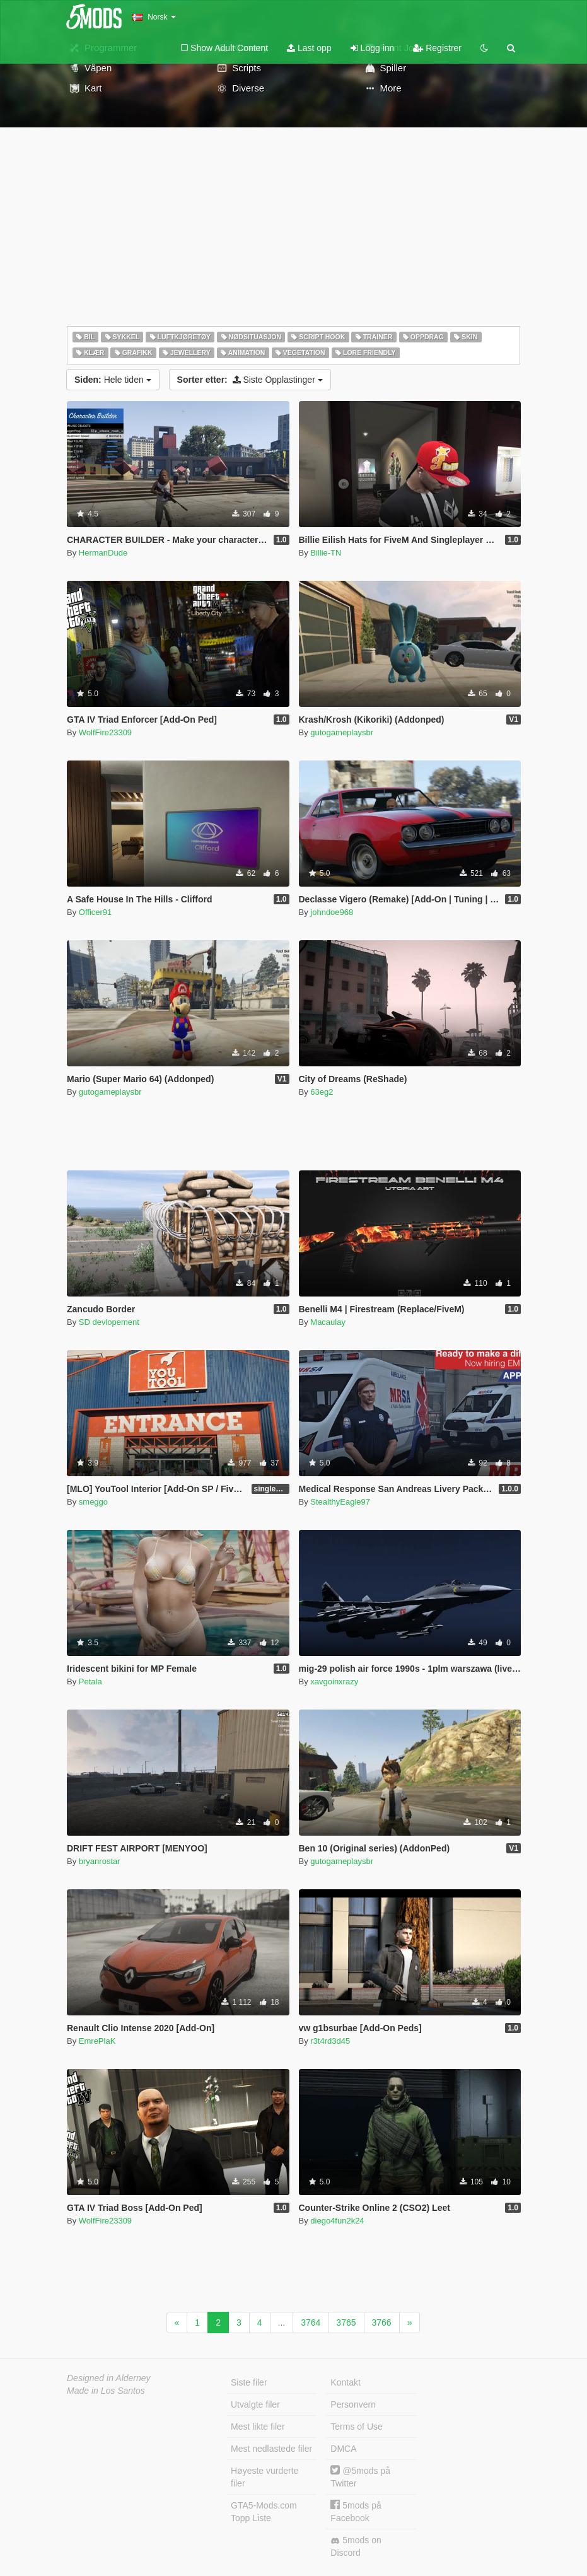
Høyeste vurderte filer (264, 2477)
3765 (346, 2322)
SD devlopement (109, 1322)
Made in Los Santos (106, 2391)
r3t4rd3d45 (330, 2041)
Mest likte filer (258, 2427)
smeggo (93, 1502)
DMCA (343, 2449)
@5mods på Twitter (360, 2476)
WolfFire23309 (105, 732)
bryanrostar (99, 1861)
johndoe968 (331, 912)
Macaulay (328, 1322)
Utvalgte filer (255, 2404)
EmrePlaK (97, 2041)
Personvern (353, 2404)
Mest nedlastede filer (271, 2449)
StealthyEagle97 (340, 1502)
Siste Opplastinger (250, 380)
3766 (382, 2322)
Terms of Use (356, 2427)
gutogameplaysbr (341, 732)
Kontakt (345, 2382)
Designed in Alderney (109, 2378)
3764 (310, 2322)
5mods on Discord (355, 2546)
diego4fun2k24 (337, 2220)
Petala (90, 1681)
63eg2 (321, 1092)
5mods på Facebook (355, 2511)
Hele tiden (112, 380)
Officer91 (95, 912)
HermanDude (103, 552)
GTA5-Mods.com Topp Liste (264, 2511)
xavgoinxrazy (334, 1681)
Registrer (437, 48)
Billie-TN (325, 552)
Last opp (309, 48)
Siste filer (249, 2382)
